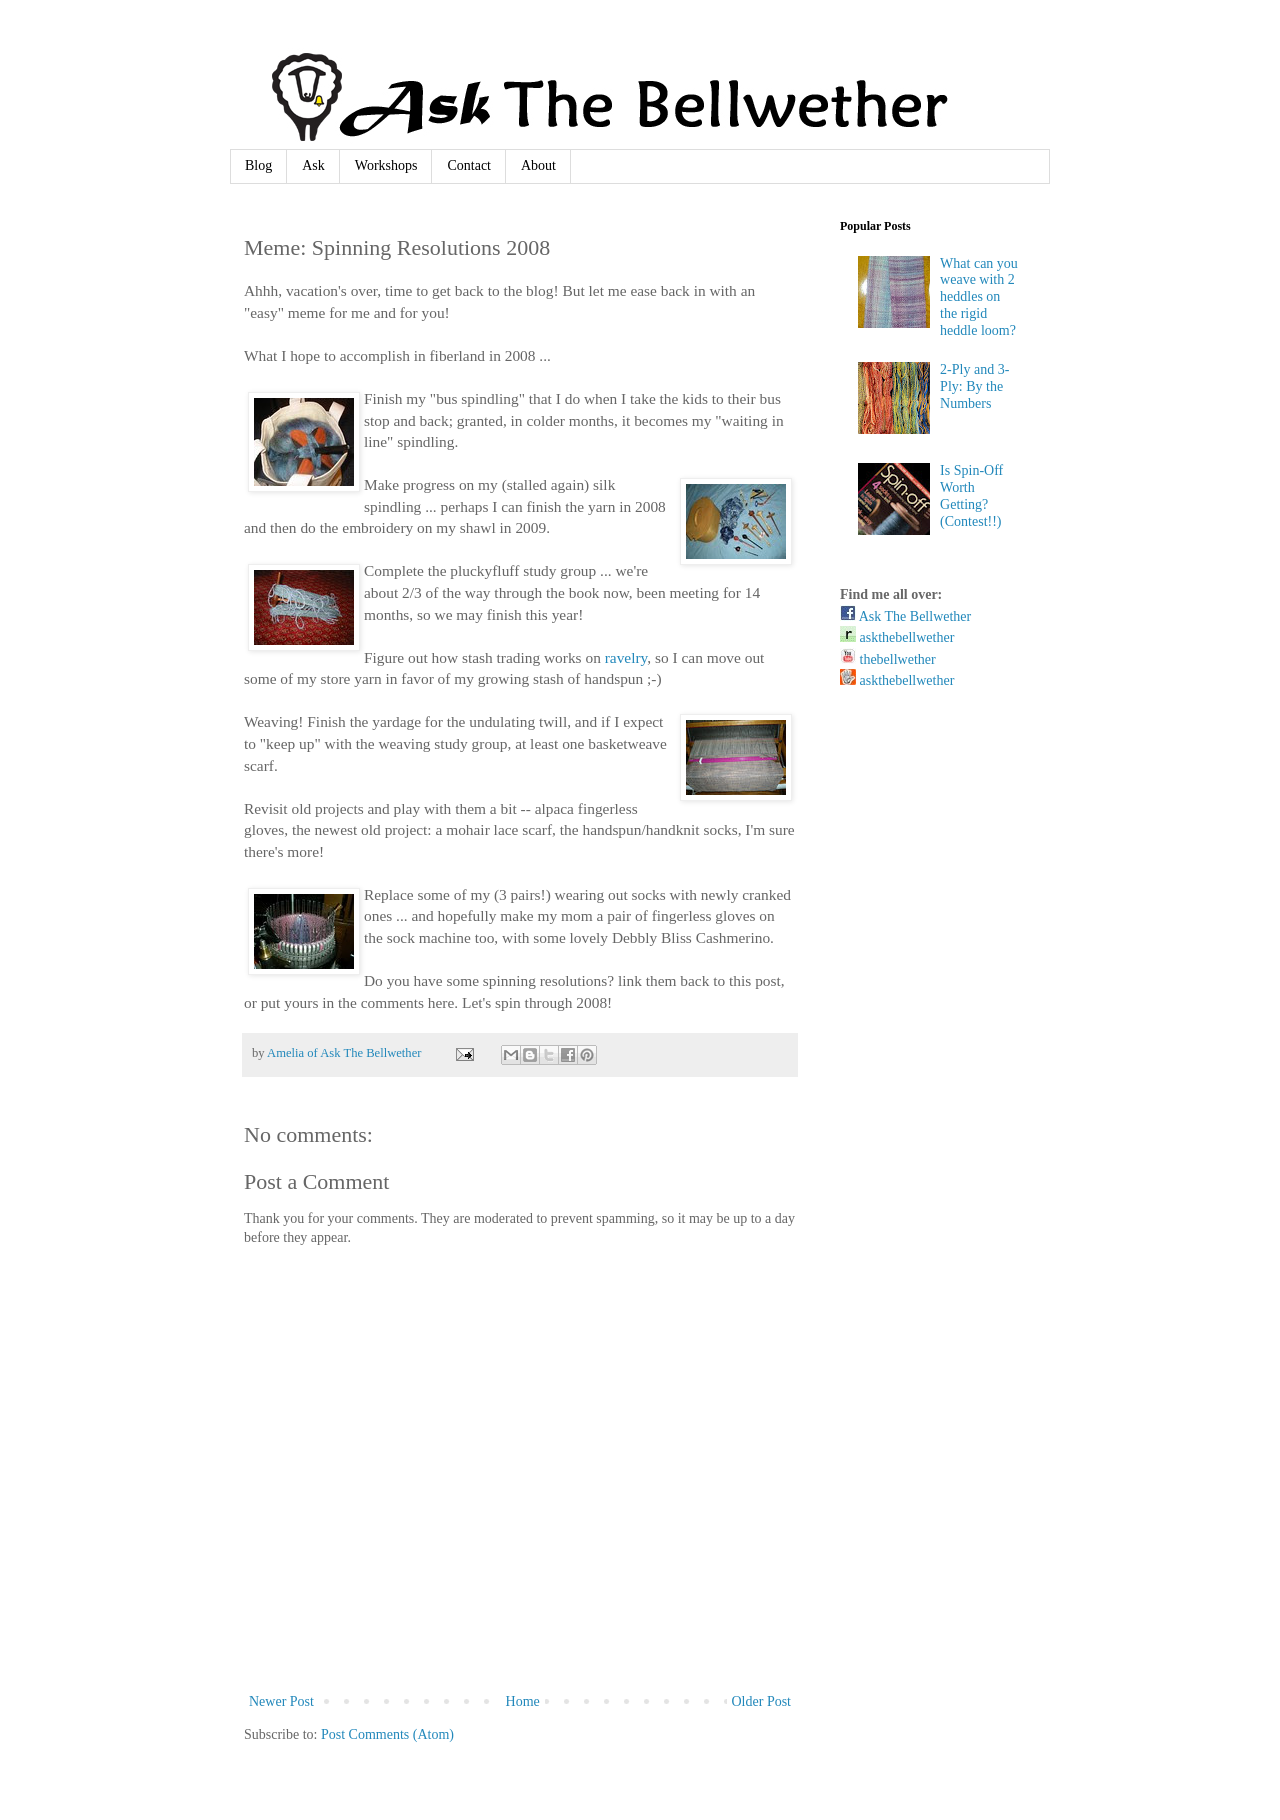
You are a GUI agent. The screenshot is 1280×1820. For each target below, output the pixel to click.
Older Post (762, 1701)
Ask (313, 165)
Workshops (386, 165)
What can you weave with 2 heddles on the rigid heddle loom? (979, 297)
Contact (469, 165)
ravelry (626, 657)
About (538, 165)
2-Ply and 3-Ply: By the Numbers (974, 386)
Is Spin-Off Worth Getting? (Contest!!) (971, 495)
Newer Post (281, 1701)
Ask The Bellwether (905, 616)
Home (523, 1701)
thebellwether (888, 659)
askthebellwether (897, 637)
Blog (258, 165)
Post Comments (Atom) (387, 1734)
